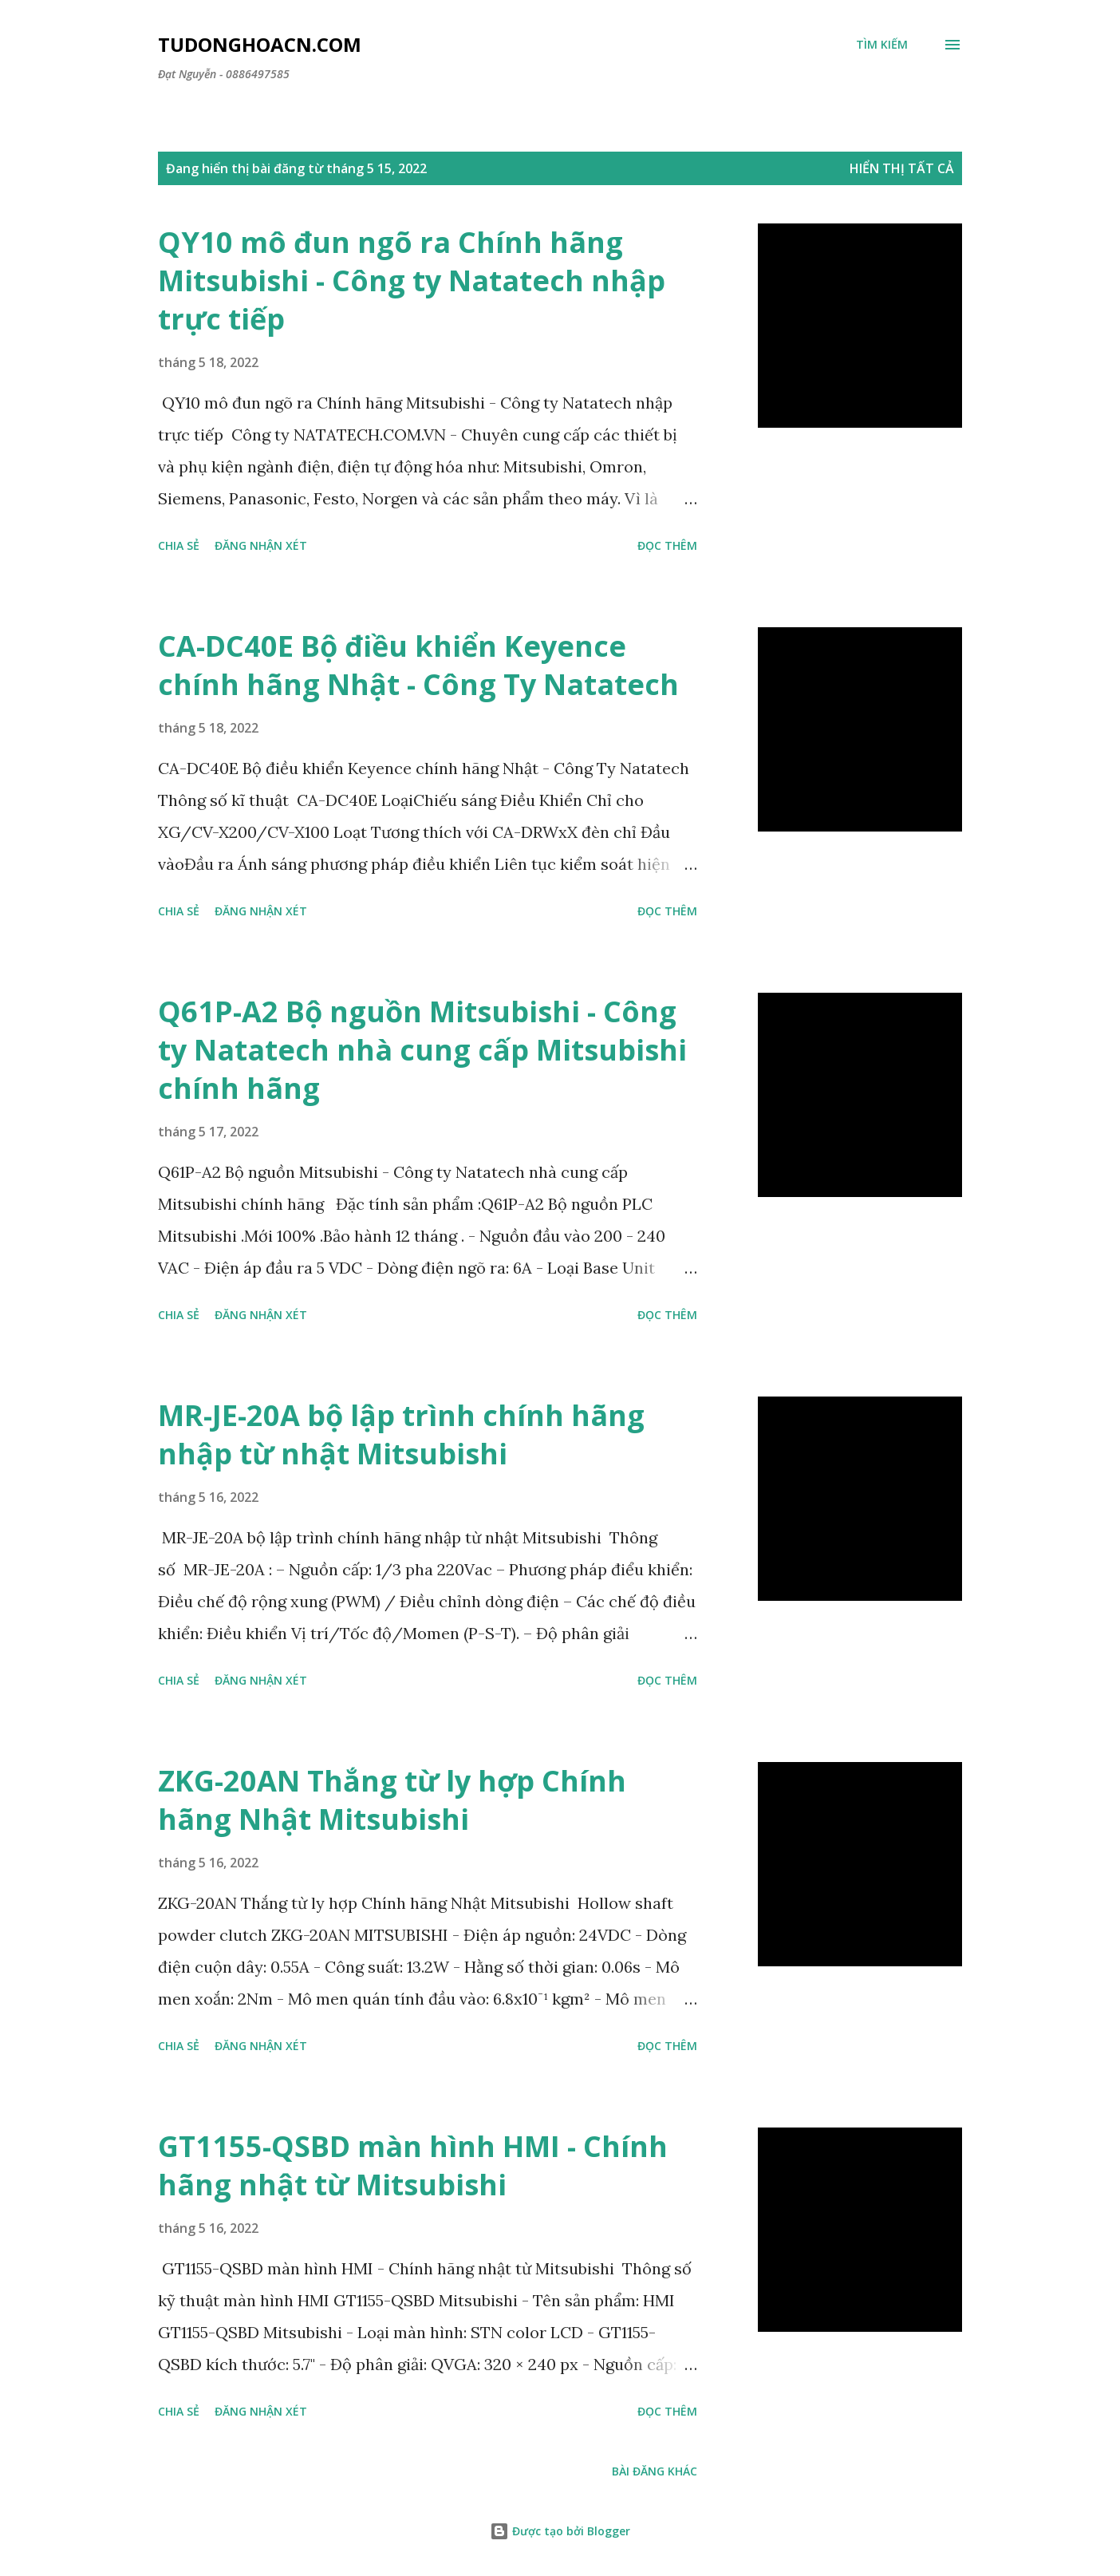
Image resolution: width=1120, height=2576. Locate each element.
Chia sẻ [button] (178, 545)
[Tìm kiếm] (882, 44)
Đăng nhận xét (261, 545)
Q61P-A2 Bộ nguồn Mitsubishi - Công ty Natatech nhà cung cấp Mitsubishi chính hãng (422, 1050)
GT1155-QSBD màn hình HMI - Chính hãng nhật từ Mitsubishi (413, 2165)
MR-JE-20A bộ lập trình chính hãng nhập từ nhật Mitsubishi (401, 1434)
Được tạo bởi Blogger (560, 2530)
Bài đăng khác (654, 2471)
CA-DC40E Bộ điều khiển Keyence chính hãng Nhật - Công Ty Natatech (418, 665)
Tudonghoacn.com (259, 44)
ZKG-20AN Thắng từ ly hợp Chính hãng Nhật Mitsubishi (392, 1800)
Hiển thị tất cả (902, 168)
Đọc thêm (667, 545)
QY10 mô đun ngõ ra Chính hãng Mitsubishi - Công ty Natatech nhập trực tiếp (411, 280)
